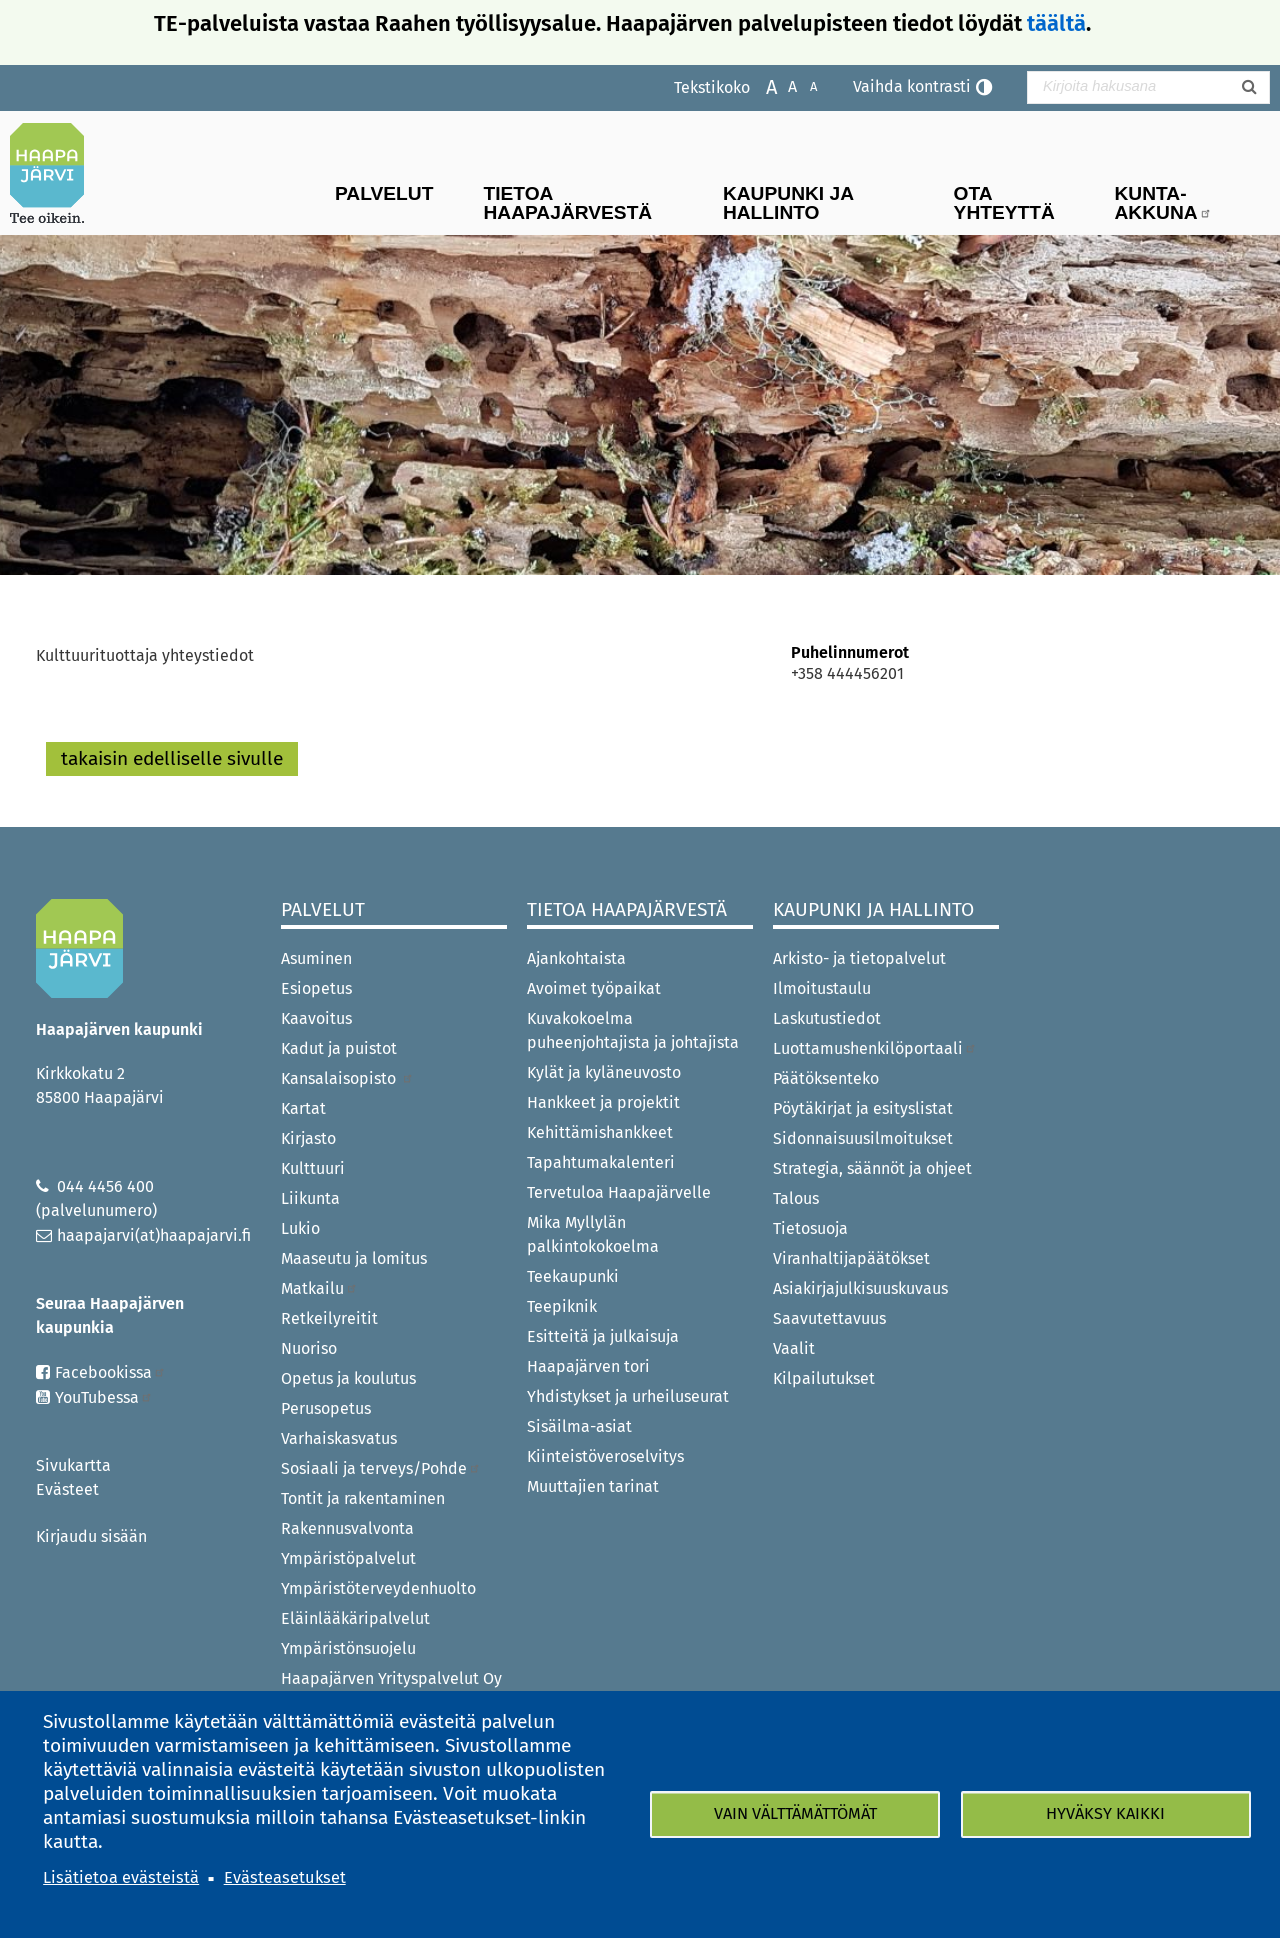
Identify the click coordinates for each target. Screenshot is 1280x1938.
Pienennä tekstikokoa (803, 85)
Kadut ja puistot (339, 1048)
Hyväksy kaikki (1105, 1813)
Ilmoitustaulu (822, 988)
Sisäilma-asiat (579, 1426)
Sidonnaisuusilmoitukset (863, 1138)
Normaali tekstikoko (782, 85)
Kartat (303, 1108)
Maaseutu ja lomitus (354, 1258)
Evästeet (67, 1489)
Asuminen (316, 958)
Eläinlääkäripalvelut (355, 1618)
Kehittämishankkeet (600, 1132)
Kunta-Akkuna (1163, 203)
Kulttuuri (313, 1168)
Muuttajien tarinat (593, 1486)
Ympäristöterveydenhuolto (378, 1588)
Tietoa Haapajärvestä (567, 203)
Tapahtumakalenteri (601, 1162)
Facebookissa (110, 1372)
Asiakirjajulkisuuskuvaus (860, 1288)
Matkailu (319, 1288)
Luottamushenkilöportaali (875, 1048)
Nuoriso (309, 1348)
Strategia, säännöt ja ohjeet (872, 1168)
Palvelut (384, 193)
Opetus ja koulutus (348, 1378)
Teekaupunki (573, 1276)
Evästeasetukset (285, 1877)
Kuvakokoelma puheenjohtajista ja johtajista (633, 1030)
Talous (796, 1198)
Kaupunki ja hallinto (788, 203)
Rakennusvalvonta (347, 1528)
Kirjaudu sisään (91, 1536)
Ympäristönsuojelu (348, 1648)
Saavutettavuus (829, 1318)
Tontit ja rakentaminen (363, 1498)
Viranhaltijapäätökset (851, 1258)
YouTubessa (104, 1397)
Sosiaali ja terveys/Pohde (381, 1468)
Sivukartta (73, 1465)
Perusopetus (326, 1408)
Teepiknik (562, 1306)
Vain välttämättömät (795, 1813)
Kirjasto (308, 1138)
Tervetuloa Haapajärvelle (619, 1192)
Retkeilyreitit (329, 1318)
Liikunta (310, 1198)
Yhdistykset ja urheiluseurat (628, 1396)
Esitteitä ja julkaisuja (603, 1336)
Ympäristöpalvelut (348, 1558)
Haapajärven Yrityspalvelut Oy (391, 1678)
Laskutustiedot (827, 1018)
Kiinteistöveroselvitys (605, 1456)
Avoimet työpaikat (594, 988)
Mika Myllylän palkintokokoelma (593, 1234)
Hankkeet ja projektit (603, 1102)
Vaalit (794, 1348)
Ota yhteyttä (1004, 203)
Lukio (300, 1228)
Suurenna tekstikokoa (761, 85)
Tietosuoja (810, 1228)
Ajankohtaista (576, 958)
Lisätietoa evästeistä (121, 1877)
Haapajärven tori (588, 1366)
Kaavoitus (316, 1018)
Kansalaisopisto (347, 1078)
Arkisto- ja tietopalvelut (859, 958)
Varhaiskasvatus (339, 1438)
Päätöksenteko (826, 1078)
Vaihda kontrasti (912, 86)
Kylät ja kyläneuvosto (604, 1072)
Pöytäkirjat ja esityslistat (863, 1108)
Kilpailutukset (824, 1378)
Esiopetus (316, 988)
